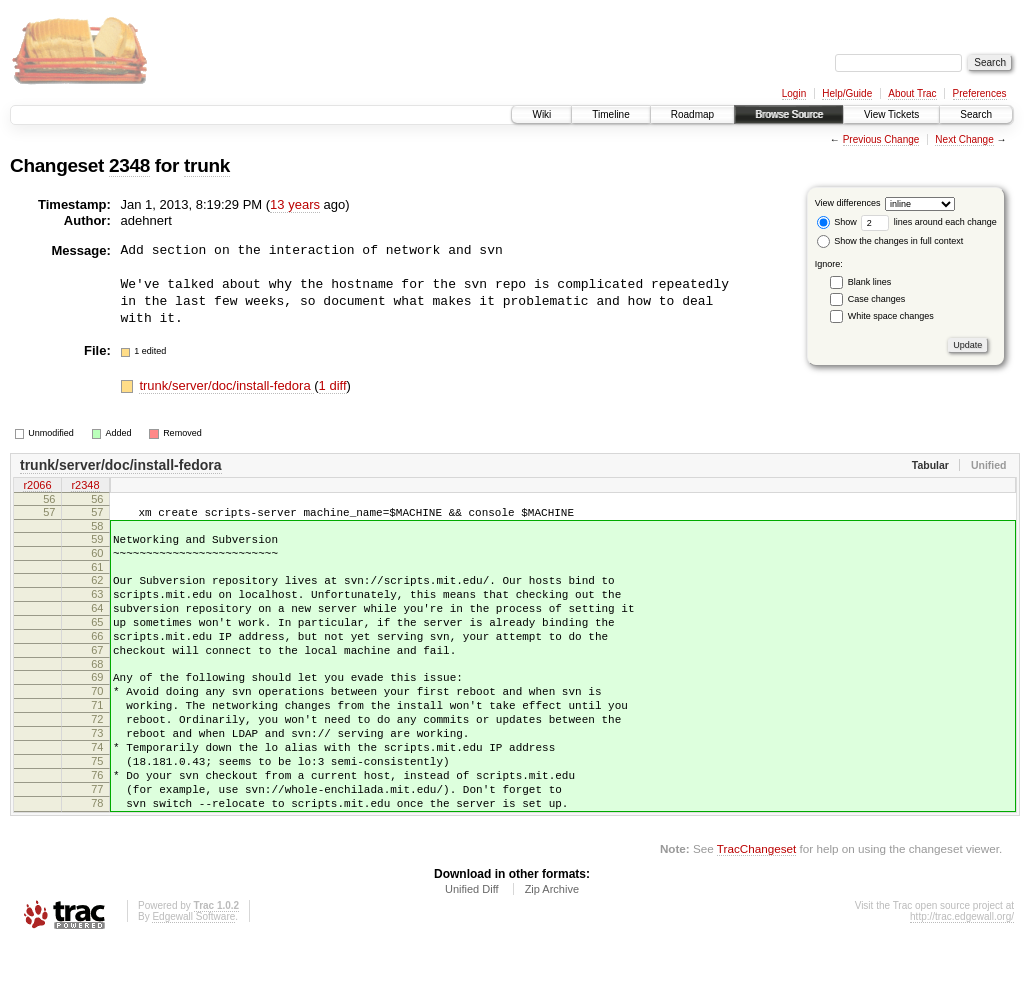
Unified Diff (472, 949)
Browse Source (789, 114)
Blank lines (870, 282)
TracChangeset (756, 908)
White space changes (891, 316)
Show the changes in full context (890, 241)
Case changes (877, 299)
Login (794, 93)
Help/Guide (847, 93)
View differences (848, 203)
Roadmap (692, 114)
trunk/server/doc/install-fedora (226, 385)
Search (976, 114)
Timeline (610, 114)
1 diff (333, 385)
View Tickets (891, 114)
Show (837, 222)
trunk (207, 165)
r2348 (85, 486)
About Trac (912, 93)
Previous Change (881, 139)
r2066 (37, 486)
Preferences (980, 93)
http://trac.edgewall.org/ (962, 976)
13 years (295, 204)
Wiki (541, 114)
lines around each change (929, 222)
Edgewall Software (193, 976)
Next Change (964, 139)
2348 (129, 165)
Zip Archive (552, 949)
